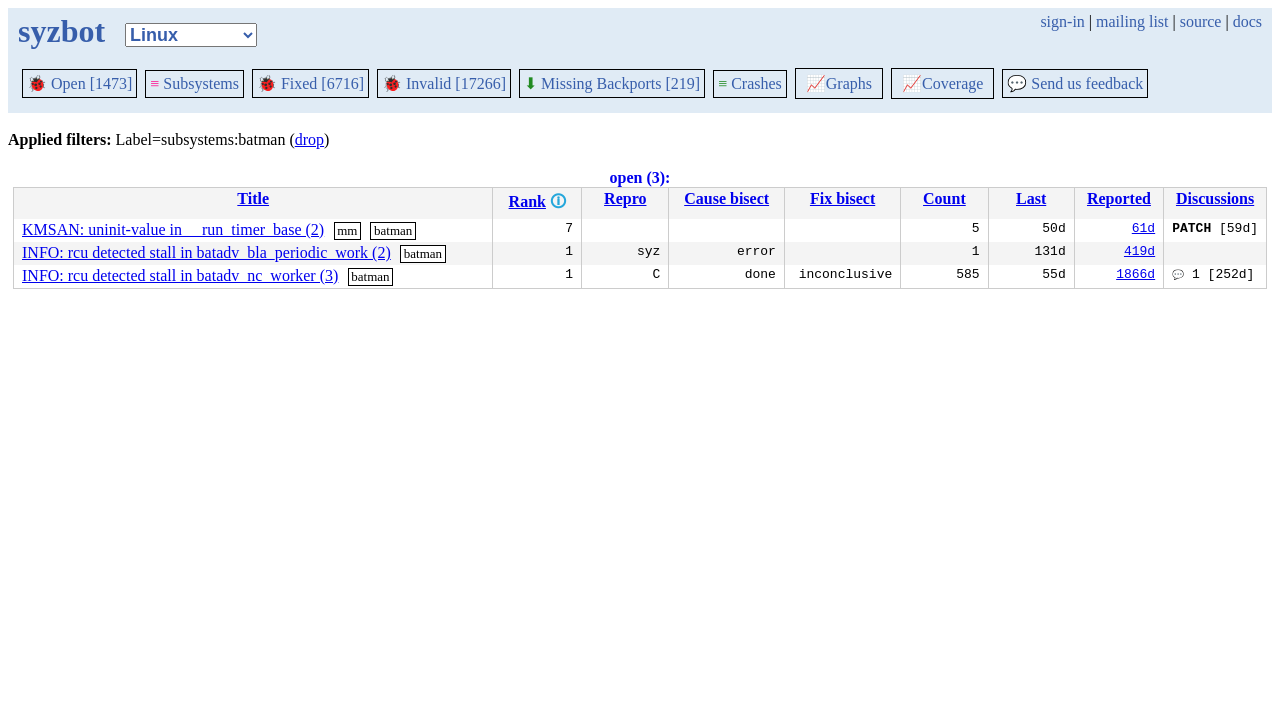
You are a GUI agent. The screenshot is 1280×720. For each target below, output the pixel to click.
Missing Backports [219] (612, 83)
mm (347, 230)
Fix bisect (842, 198)
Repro (625, 198)
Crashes (750, 83)
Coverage (942, 83)
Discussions (1215, 198)
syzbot (61, 31)
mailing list (1132, 21)
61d (1143, 230)
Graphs (839, 83)
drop (309, 139)
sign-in (1062, 21)
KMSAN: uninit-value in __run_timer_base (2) (173, 229)
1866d (1135, 276)
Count (944, 198)
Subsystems (194, 83)
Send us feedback (1075, 83)
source (1201, 21)
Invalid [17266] (444, 83)
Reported (1119, 198)
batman (393, 230)
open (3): (640, 177)
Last (1031, 198)
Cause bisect (726, 198)
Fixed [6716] (310, 83)
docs (1247, 21)
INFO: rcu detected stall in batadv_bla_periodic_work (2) (206, 252)
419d (1139, 253)
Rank (527, 201)
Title (253, 198)
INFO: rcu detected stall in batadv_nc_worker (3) (180, 275)
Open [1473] (79, 83)
